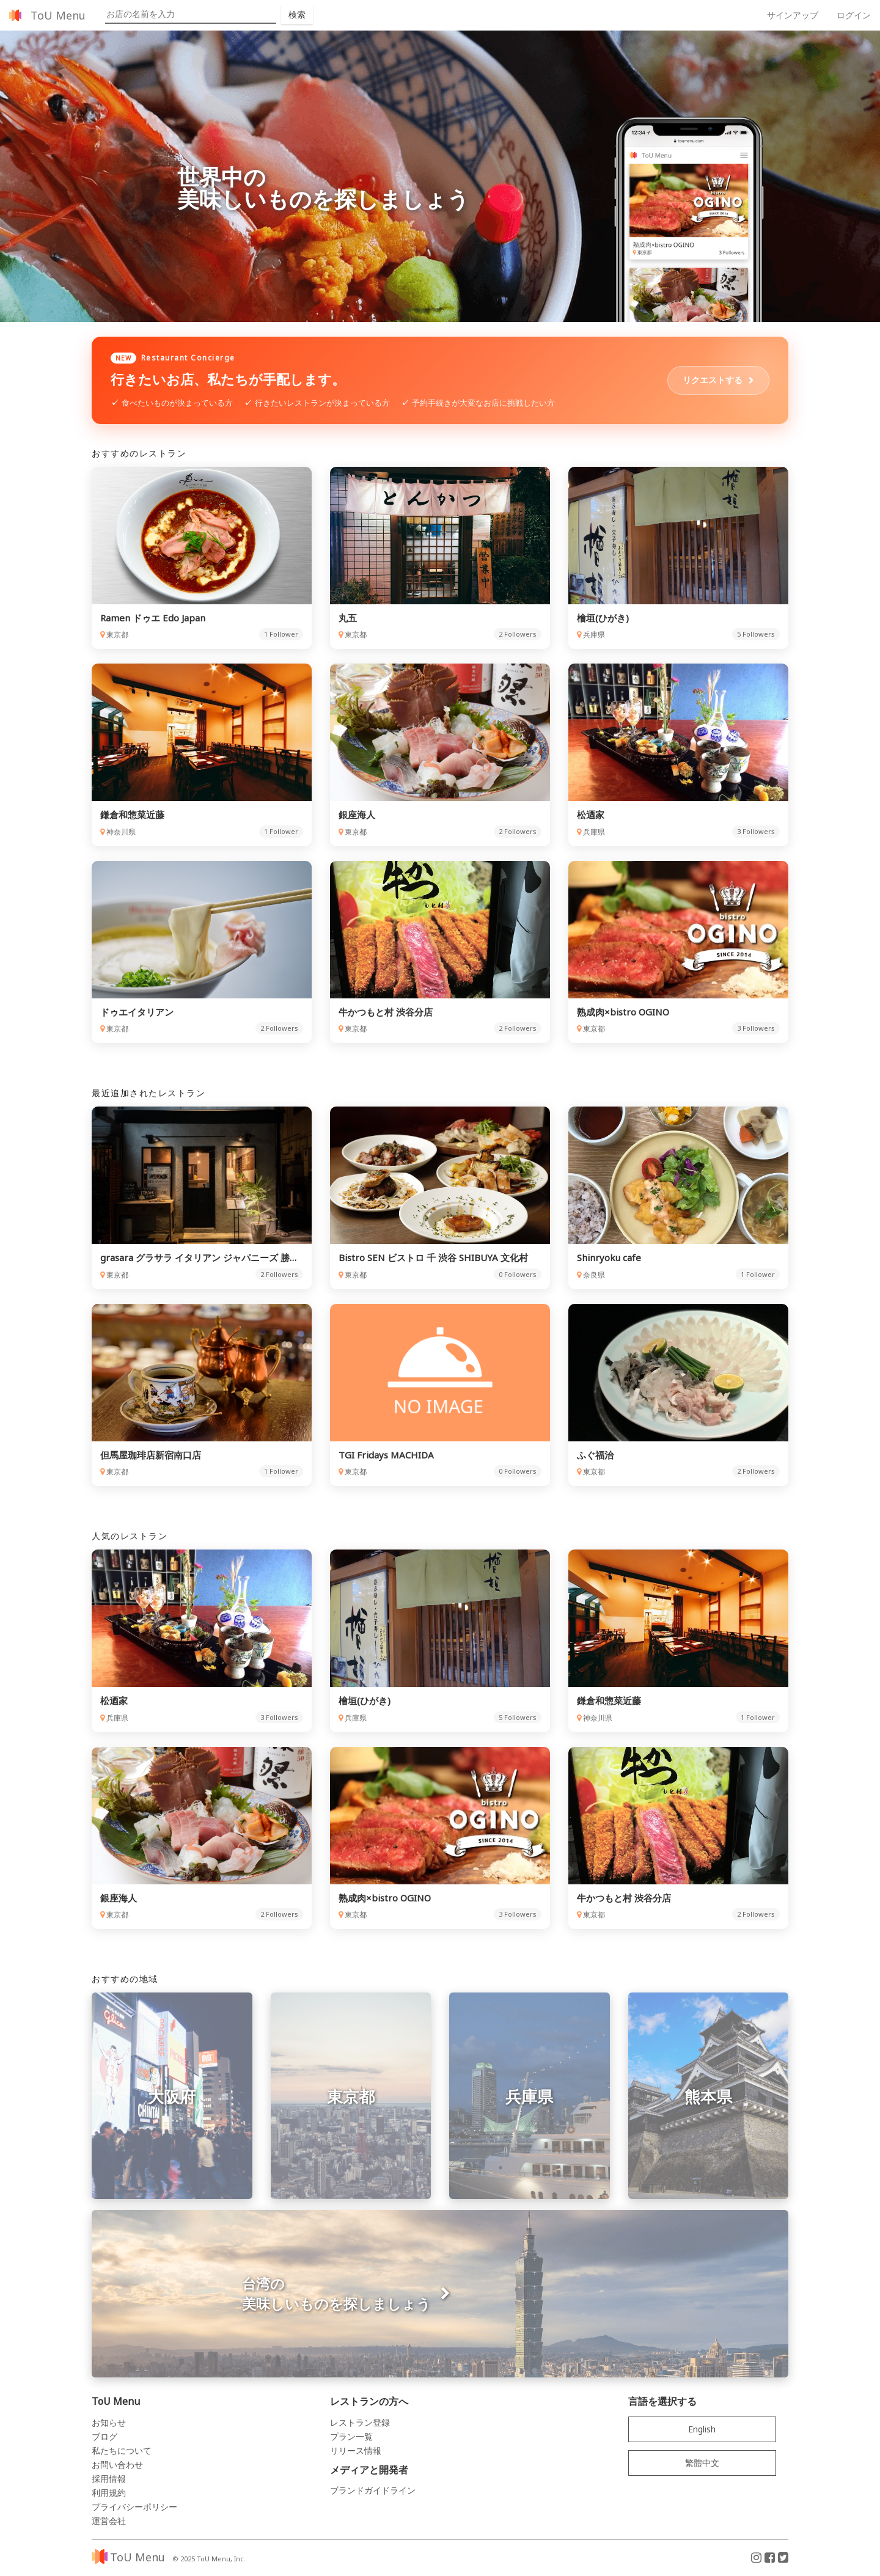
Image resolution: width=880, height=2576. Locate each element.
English (702, 2431)
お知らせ (109, 2425)
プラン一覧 (351, 2439)
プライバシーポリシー (134, 2509)
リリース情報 (355, 2453)
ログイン (854, 15)
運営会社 (109, 2523)
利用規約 (109, 2495)
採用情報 (109, 2481)
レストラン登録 (360, 2425)
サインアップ (792, 15)
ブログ (104, 2439)
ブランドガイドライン (373, 2493)
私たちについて (122, 2453)
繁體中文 (702, 2465)
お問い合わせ (117, 2467)
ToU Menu (58, 15)
